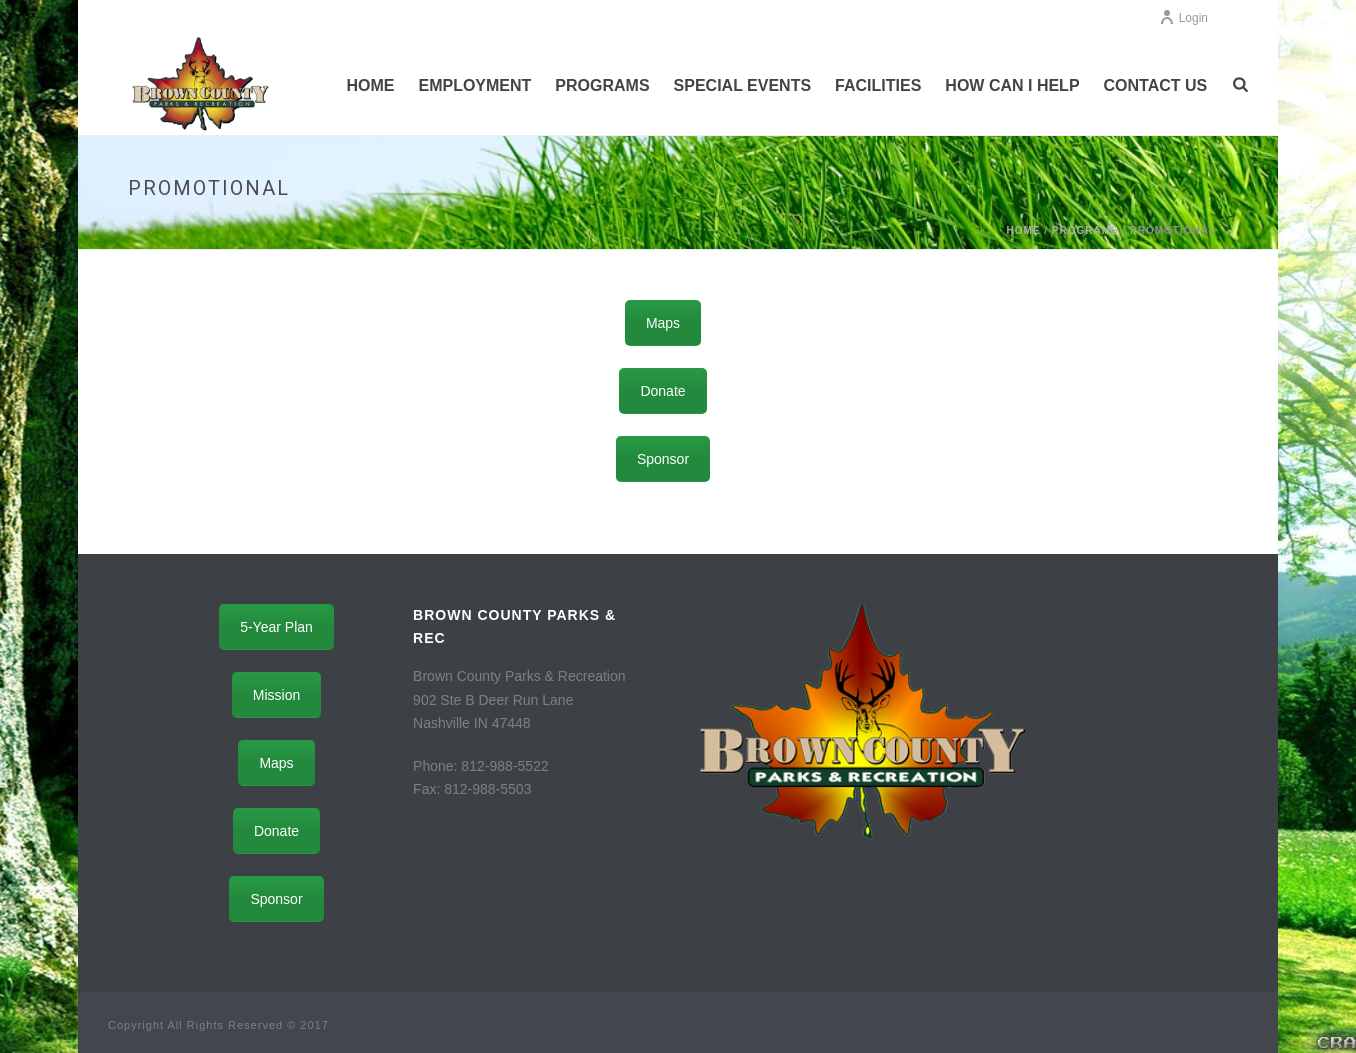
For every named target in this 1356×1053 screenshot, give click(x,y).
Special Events (743, 85)
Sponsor (663, 459)
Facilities (878, 85)
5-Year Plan (276, 627)
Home (370, 85)
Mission (276, 695)
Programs (602, 85)
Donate (662, 391)
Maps (663, 323)
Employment (474, 85)
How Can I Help (1012, 85)
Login (1183, 18)
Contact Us (1156, 85)
